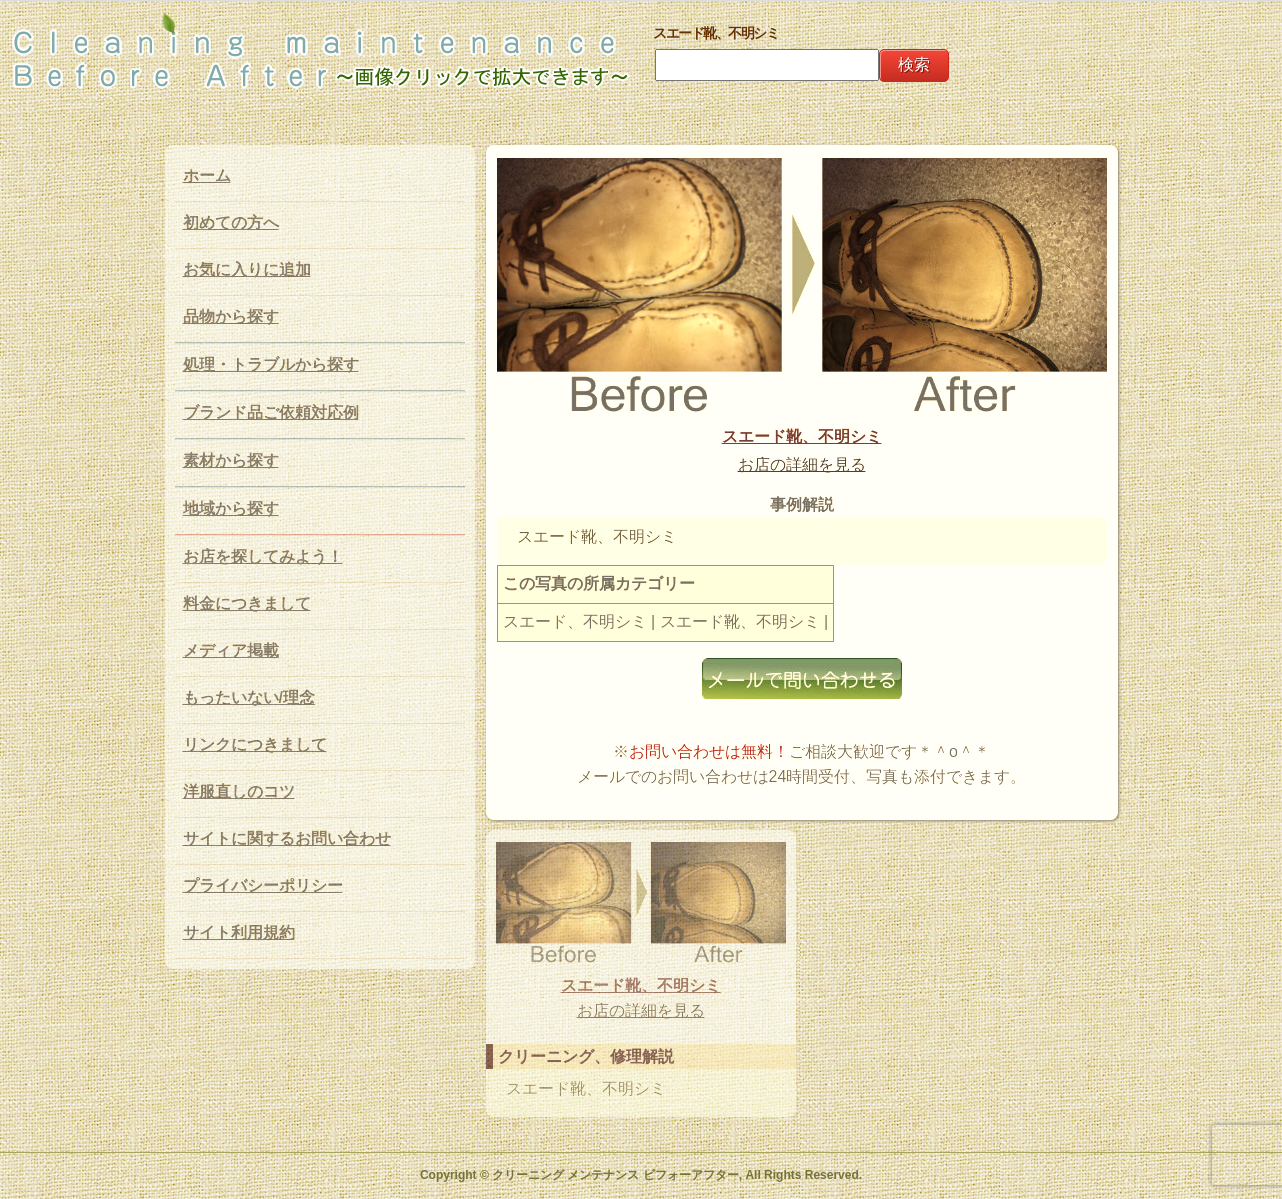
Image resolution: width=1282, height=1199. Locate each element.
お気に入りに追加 (247, 269)
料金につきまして (247, 603)
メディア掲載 (231, 650)
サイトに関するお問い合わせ (287, 838)
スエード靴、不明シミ (802, 436)
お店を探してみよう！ (263, 556)
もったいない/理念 (249, 697)
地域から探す (231, 508)
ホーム (207, 175)
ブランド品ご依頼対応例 (271, 412)
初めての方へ (231, 222)
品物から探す (231, 316)
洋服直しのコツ (239, 791)
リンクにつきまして (255, 744)
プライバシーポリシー (263, 885)
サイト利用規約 (239, 932)
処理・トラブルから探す (271, 364)
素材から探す (231, 460)
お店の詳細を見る (802, 464)
